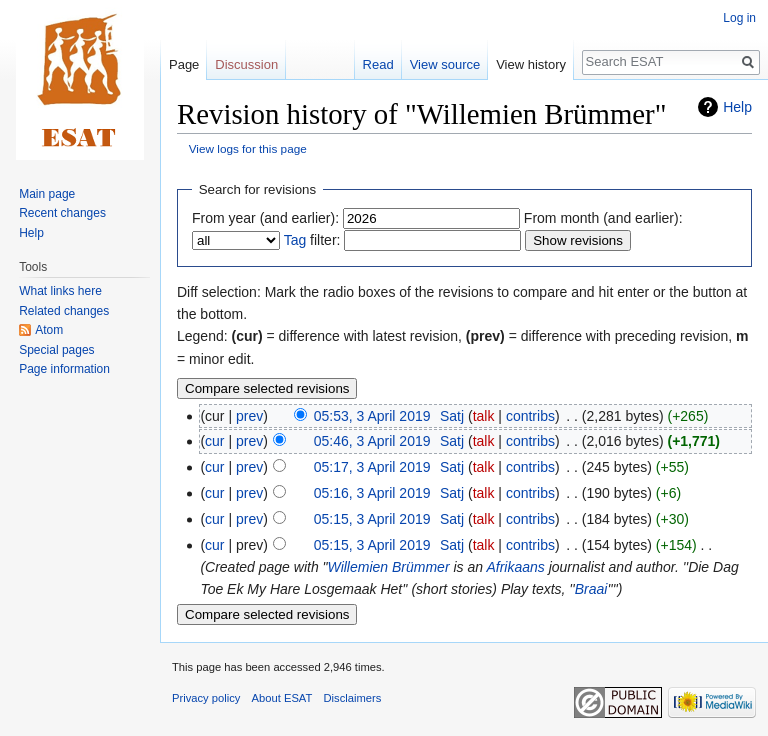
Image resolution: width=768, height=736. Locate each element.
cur (214, 441)
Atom (49, 330)
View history (531, 64)
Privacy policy (206, 698)
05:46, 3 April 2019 (372, 441)
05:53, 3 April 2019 (372, 416)
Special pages (56, 350)
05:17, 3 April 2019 (372, 467)
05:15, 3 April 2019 (372, 519)
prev (249, 416)
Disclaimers (353, 698)
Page (184, 64)
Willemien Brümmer (389, 567)
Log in (739, 18)
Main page (47, 194)
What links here (60, 291)
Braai (591, 589)
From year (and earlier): (265, 218)
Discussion (246, 64)
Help (737, 107)
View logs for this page (248, 148)
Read (378, 64)
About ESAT (282, 698)
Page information (64, 369)
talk (484, 416)
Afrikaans (515, 567)
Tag (295, 240)
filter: (312, 240)
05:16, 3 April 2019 (372, 493)
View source (445, 64)
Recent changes (62, 213)
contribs (530, 416)
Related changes (64, 311)
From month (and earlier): (603, 218)
